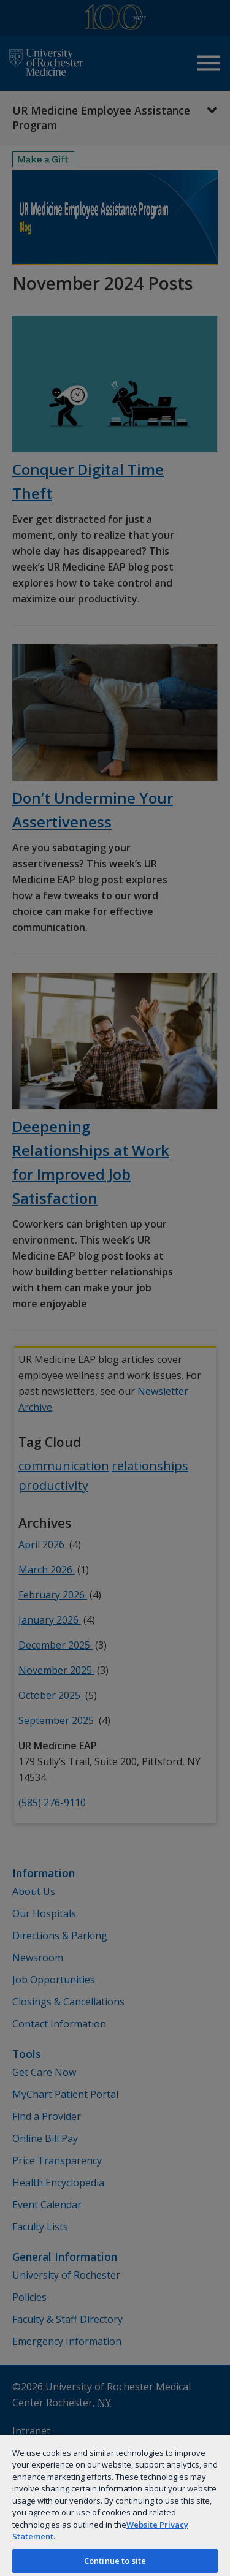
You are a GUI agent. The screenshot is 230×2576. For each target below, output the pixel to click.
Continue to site (115, 2560)
